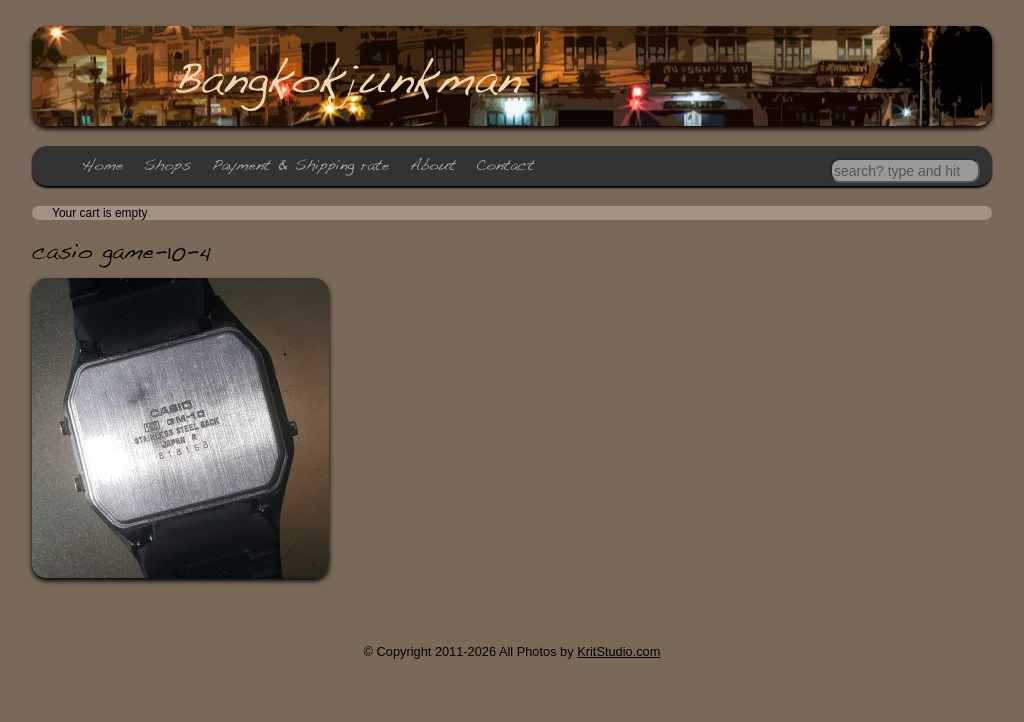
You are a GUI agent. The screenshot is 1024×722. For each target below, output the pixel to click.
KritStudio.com (618, 651)
